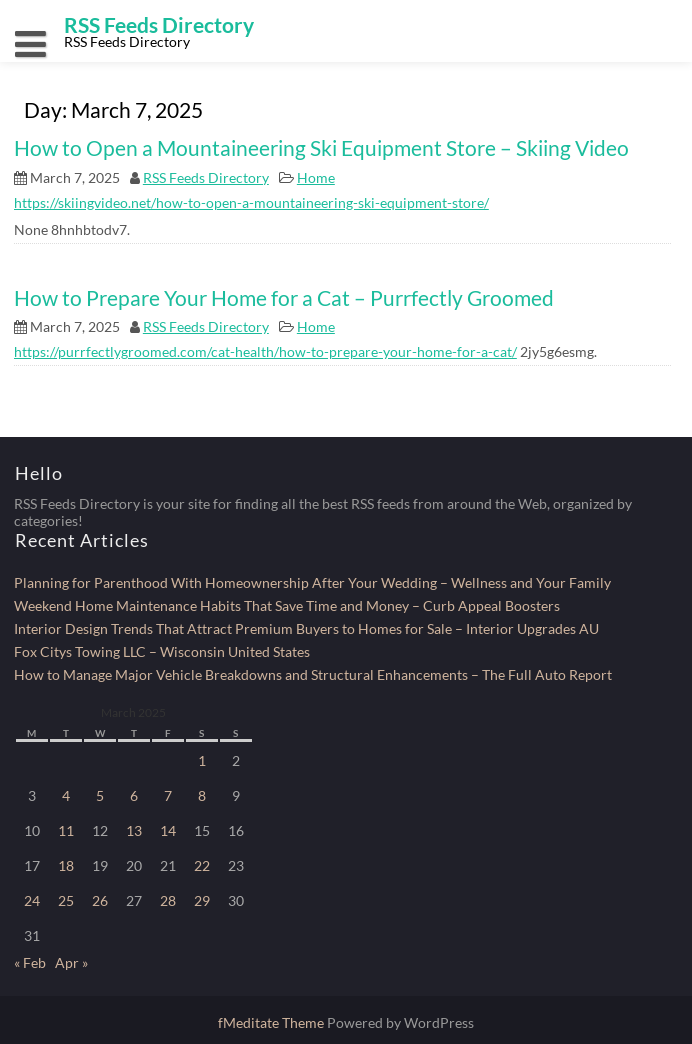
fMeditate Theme (272, 1022)
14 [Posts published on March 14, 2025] (168, 830)
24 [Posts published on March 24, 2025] (32, 900)
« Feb (30, 962)
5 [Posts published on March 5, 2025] (100, 795)
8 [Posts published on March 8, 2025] (202, 795)
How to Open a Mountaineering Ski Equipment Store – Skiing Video (321, 147)
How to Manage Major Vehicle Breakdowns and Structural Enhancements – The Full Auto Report (313, 674)
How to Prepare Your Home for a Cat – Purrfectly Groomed (284, 297)
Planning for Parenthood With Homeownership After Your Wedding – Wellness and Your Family (312, 582)
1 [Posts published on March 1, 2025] (202, 760)
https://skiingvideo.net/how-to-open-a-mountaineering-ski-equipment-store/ (251, 202)
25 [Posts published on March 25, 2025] (66, 900)
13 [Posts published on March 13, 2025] (134, 830)
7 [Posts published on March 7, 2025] (168, 795)
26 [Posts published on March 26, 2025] (100, 900)
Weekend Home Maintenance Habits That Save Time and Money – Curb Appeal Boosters (287, 605)
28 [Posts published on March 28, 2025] (168, 900)
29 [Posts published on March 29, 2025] (202, 900)
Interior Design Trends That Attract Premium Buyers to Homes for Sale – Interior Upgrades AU (306, 628)
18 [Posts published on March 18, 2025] (66, 865)
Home (316, 177)
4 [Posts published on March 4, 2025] (66, 795)
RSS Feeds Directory (206, 177)
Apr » (71, 962)
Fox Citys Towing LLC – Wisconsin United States (162, 651)
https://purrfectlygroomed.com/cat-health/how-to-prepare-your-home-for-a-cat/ (265, 351)
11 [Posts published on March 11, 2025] (66, 830)
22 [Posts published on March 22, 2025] (202, 865)
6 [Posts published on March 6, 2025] (134, 795)
